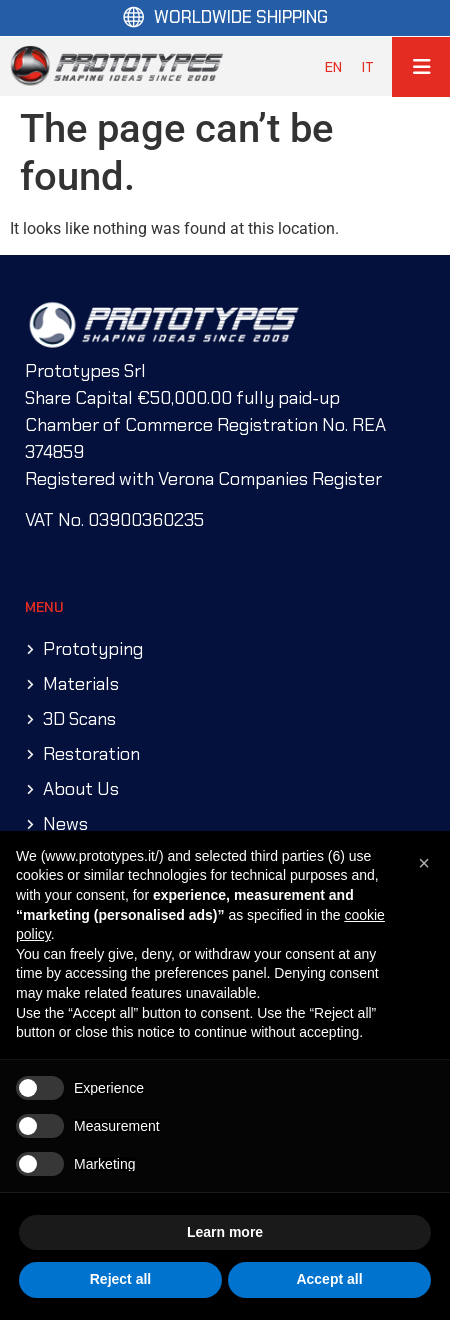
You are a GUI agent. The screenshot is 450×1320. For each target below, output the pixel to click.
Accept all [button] (329, 1279)
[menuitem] (333, 66)
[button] (424, 863)
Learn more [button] (225, 1232)
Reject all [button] (120, 1279)
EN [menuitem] (333, 66)
